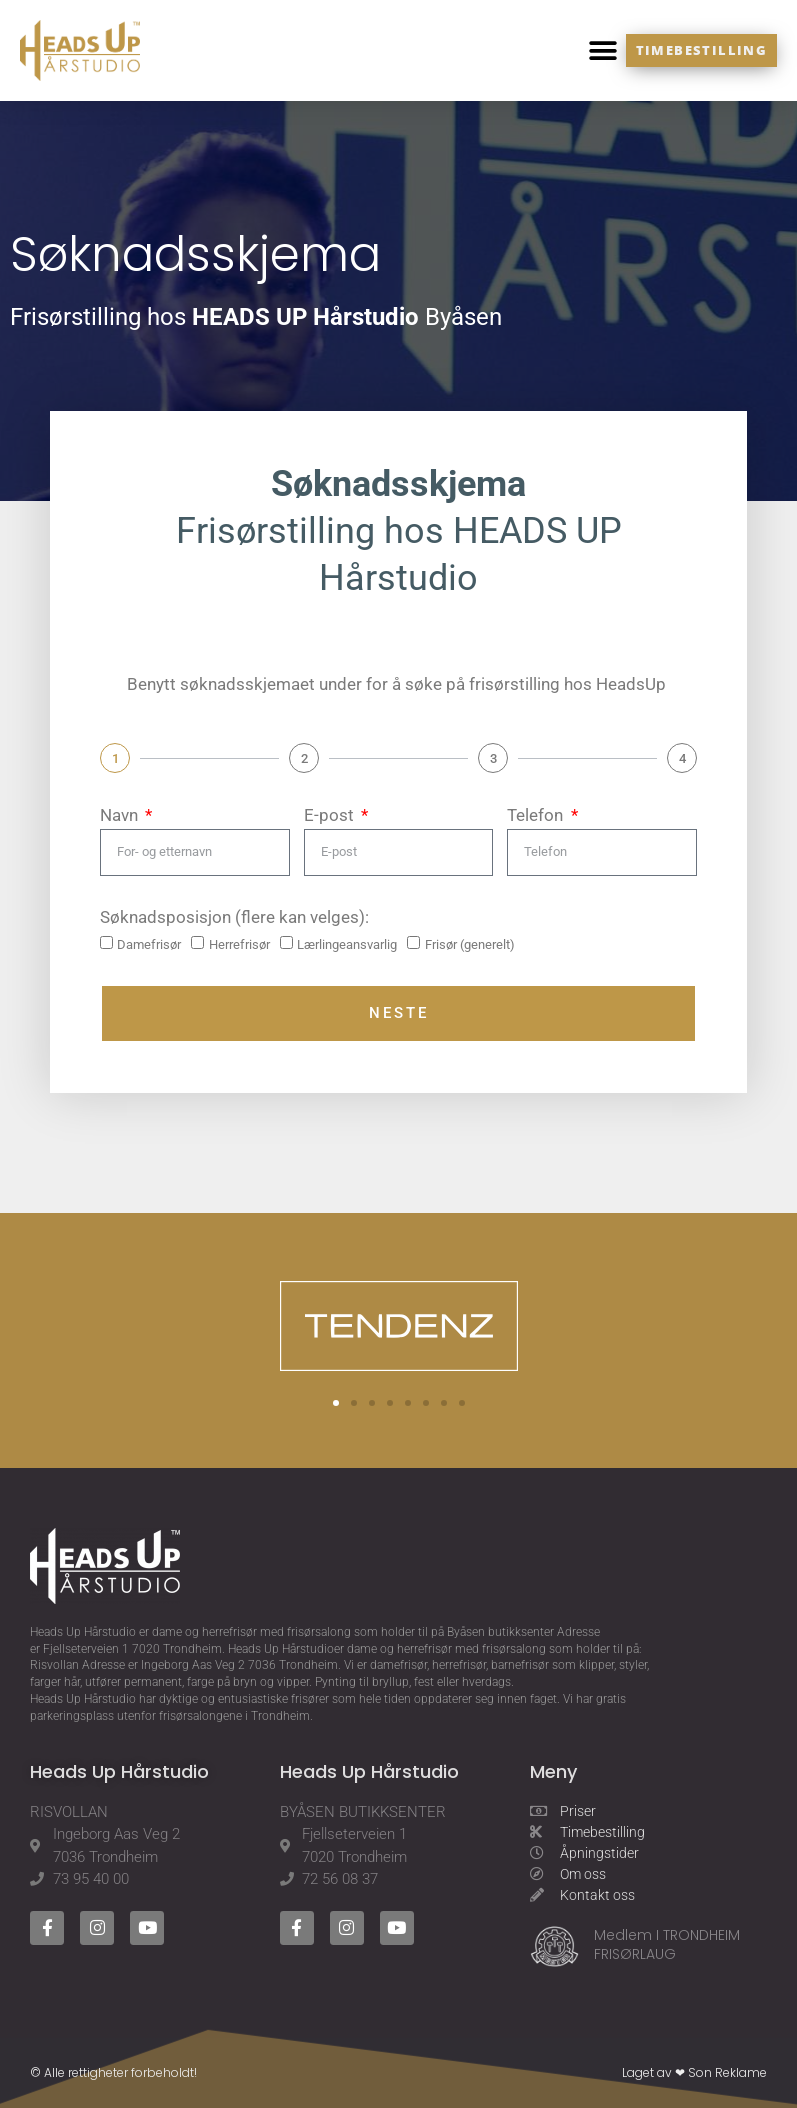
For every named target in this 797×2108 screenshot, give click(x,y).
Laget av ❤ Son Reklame (694, 2072)
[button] (603, 50)
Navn (121, 815)
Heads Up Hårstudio (83, 1632)
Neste (399, 1013)
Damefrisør (149, 944)
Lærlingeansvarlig (347, 944)
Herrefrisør (239, 944)
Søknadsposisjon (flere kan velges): (234, 917)
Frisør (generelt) (470, 944)
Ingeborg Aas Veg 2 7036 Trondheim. (241, 1665)
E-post (331, 815)
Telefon (537, 815)
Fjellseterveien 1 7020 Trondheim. (134, 1649)
